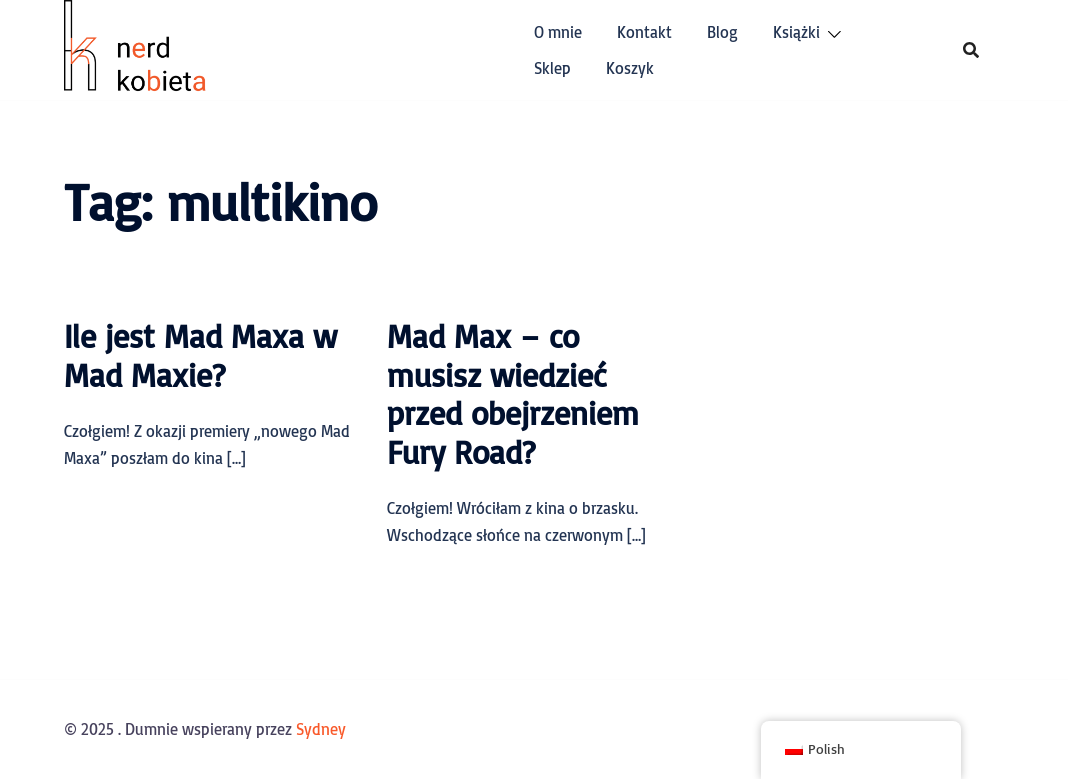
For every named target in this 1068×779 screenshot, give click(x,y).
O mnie (558, 32)
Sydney (321, 729)
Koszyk (630, 68)
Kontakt (644, 32)
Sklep (552, 68)
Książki (796, 32)
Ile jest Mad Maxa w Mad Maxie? (200, 355)
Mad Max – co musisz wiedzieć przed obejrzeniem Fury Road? (513, 393)
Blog (722, 32)
